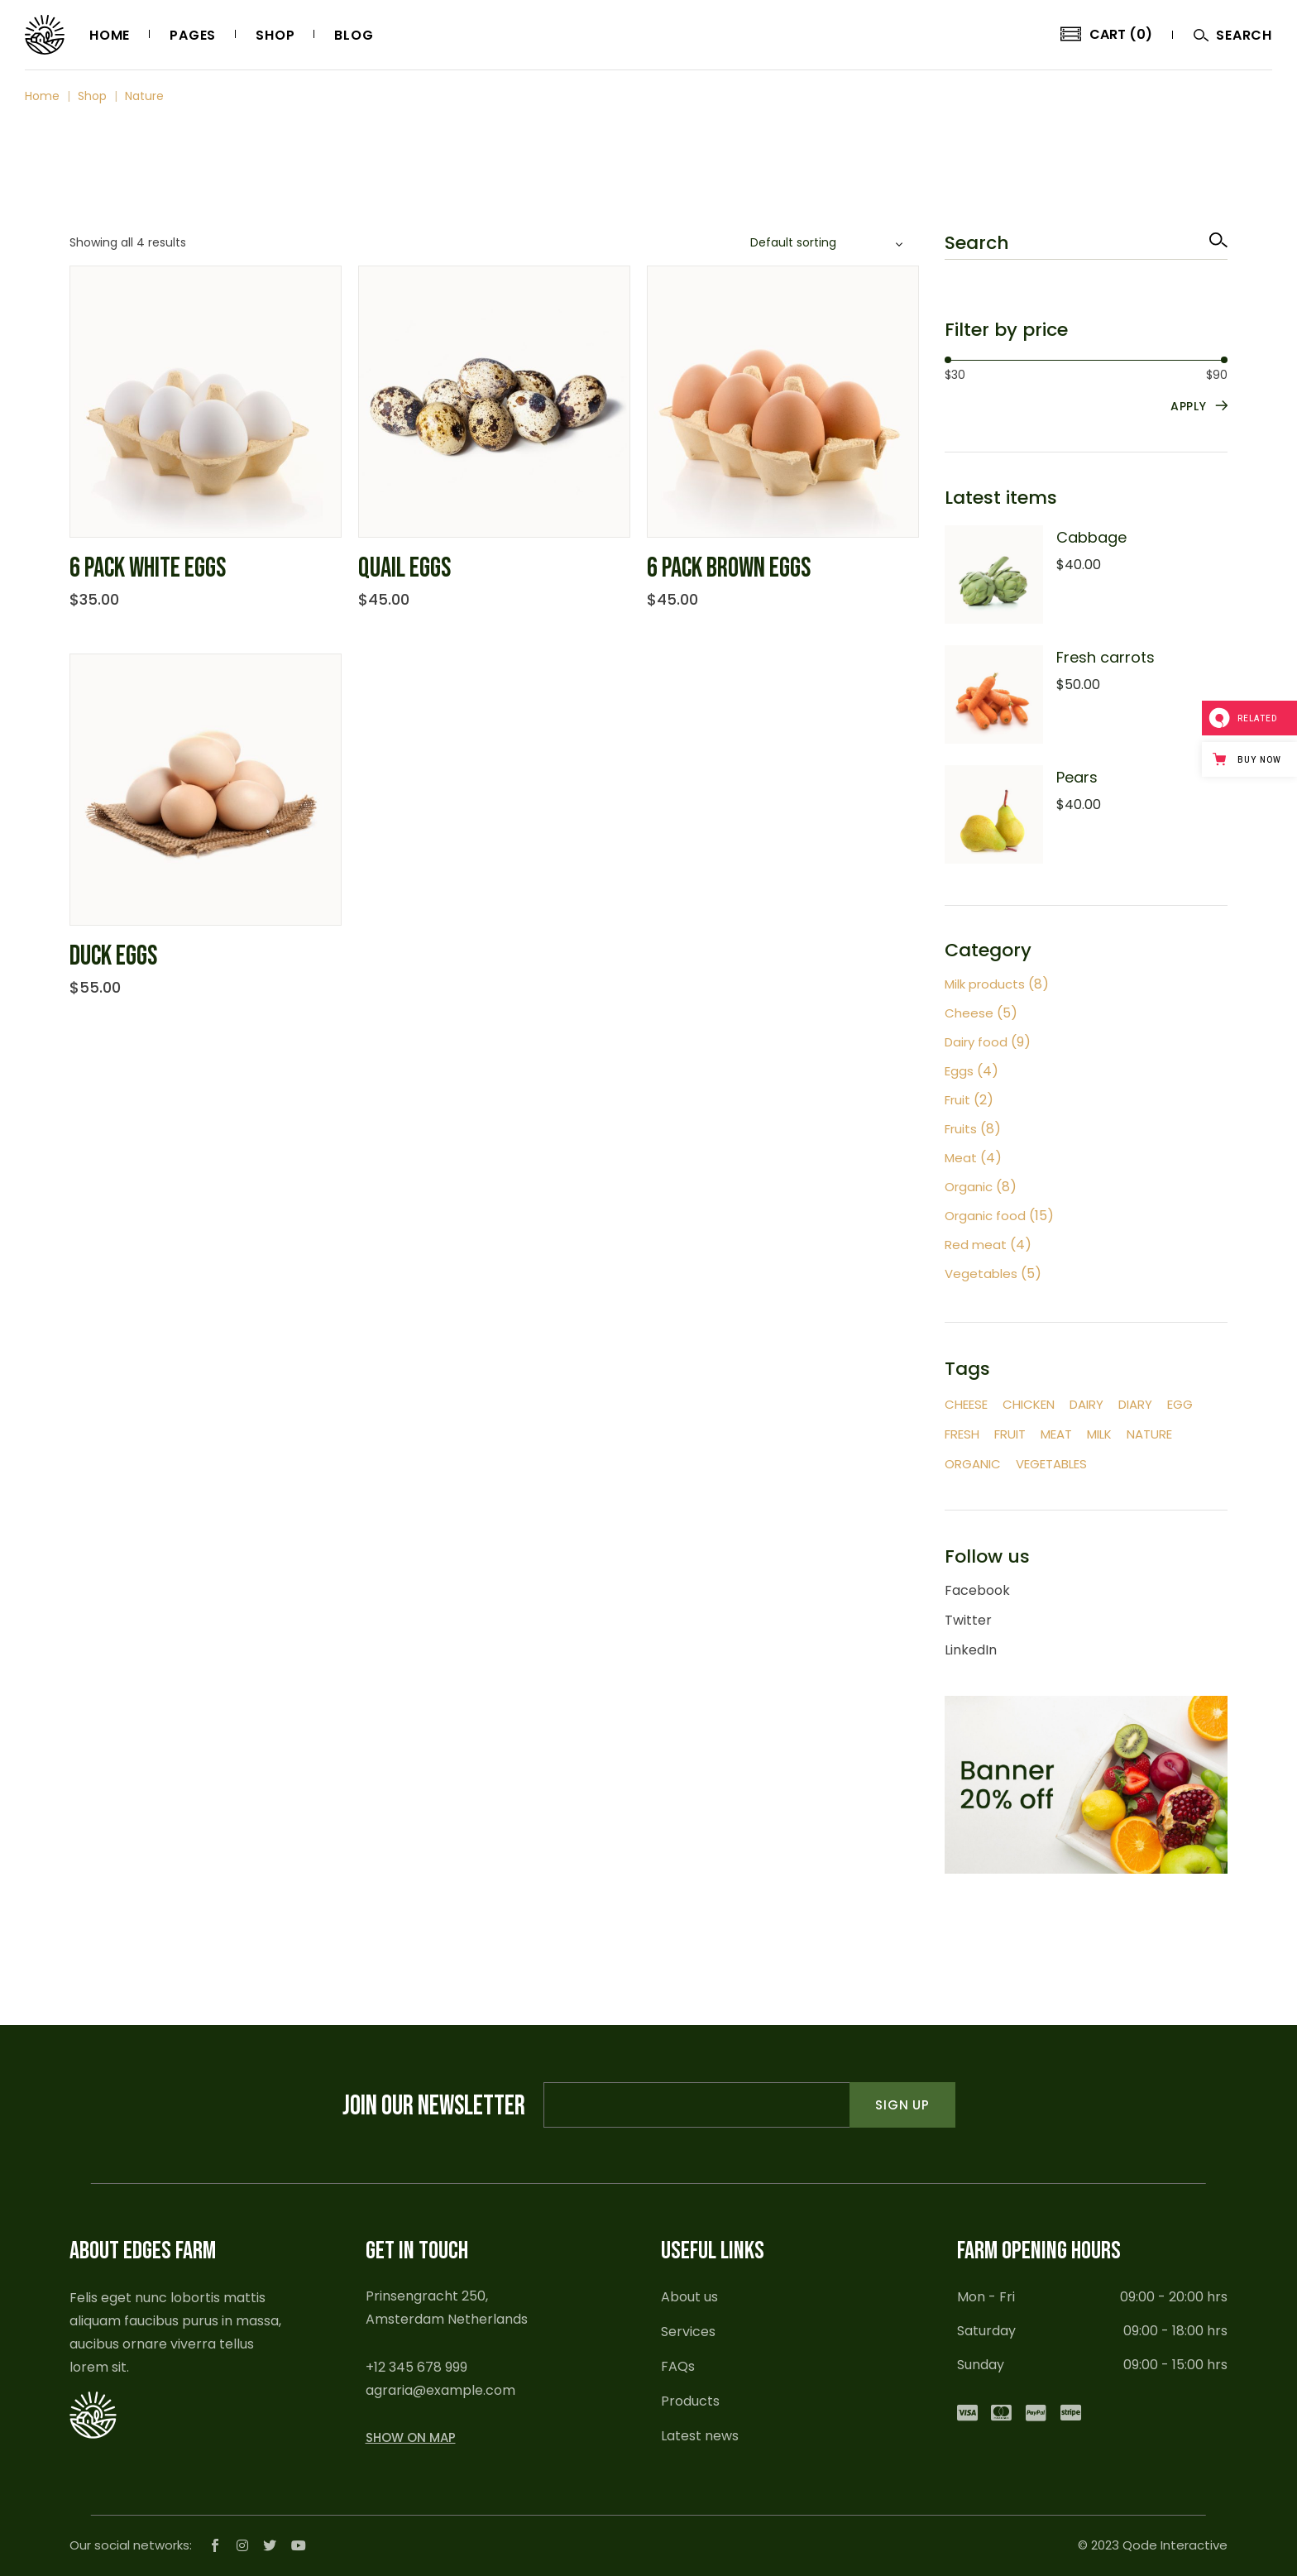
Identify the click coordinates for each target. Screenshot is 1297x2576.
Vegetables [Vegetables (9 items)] (1051, 1463)
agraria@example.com (440, 2390)
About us (689, 2296)
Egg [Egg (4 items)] (1180, 1404)
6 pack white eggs (147, 568)
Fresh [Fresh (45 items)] (962, 1434)
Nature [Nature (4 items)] (1149, 1434)
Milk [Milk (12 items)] (1099, 1434)
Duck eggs (113, 956)
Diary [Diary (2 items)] (1135, 1404)
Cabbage (1091, 537)
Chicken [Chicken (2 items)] (1029, 1404)
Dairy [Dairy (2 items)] (1086, 1404)
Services (688, 2331)
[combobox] (829, 243)
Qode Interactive (1175, 2545)
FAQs (678, 2366)
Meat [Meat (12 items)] (1056, 1434)
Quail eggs (404, 568)
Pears (1077, 777)
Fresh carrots (1105, 657)
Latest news (700, 2435)
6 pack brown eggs (729, 568)
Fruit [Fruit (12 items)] (1010, 1434)
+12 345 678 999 (416, 2367)
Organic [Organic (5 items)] (973, 1463)
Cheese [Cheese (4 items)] (966, 1404)
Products (690, 2401)
